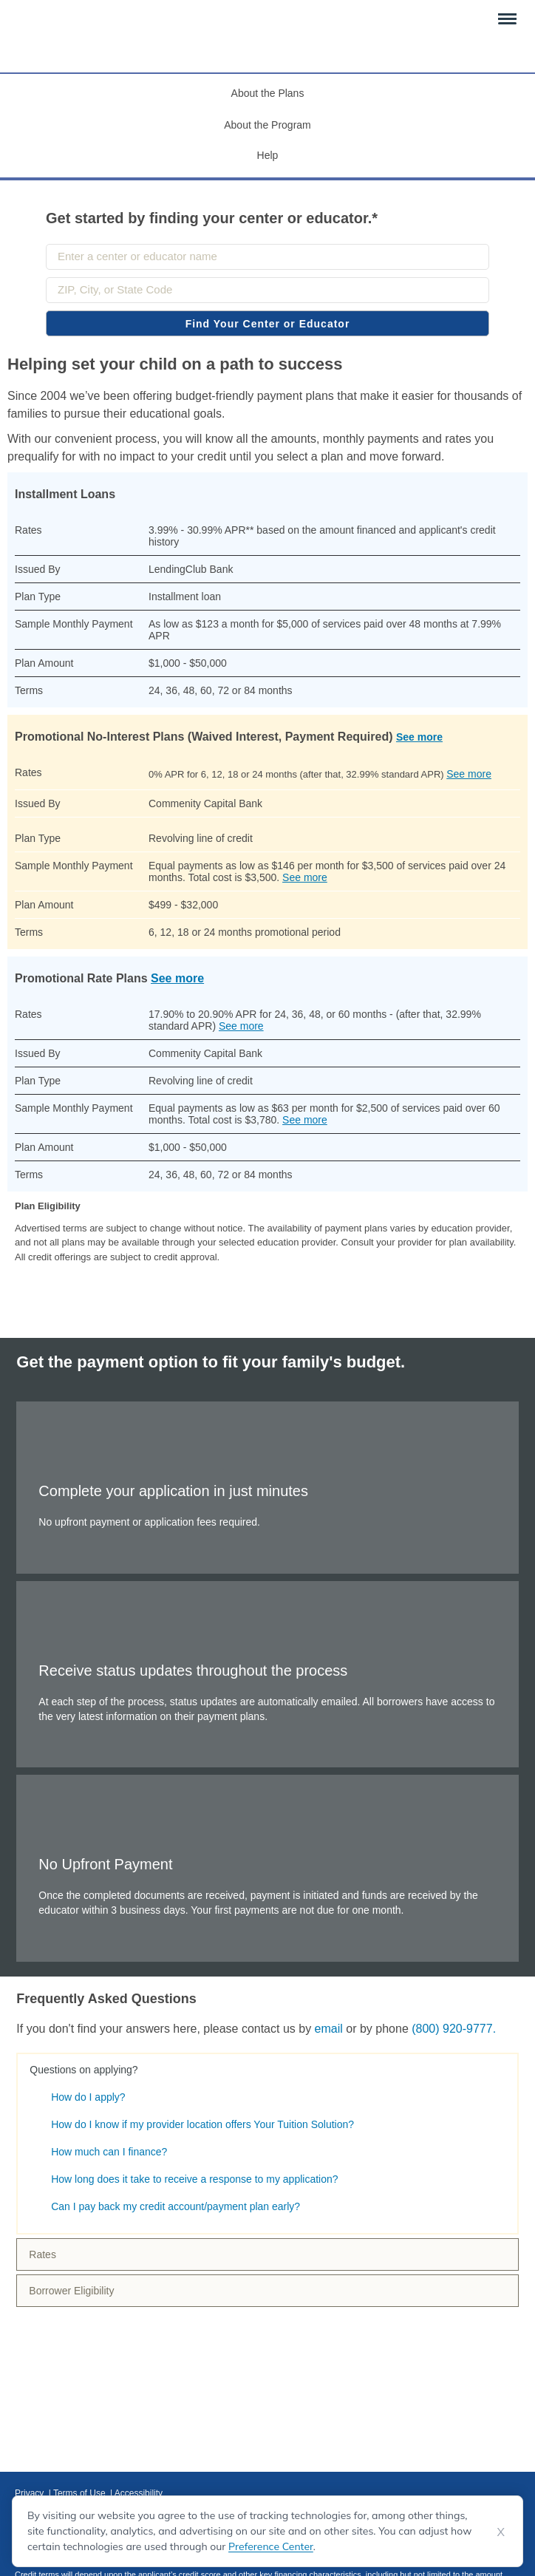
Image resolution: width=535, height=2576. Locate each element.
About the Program (267, 125)
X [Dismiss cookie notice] (501, 2531)
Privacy (31, 2493)
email (329, 2028)
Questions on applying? (83, 2070)
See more (419, 737)
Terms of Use (80, 2493)
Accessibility (139, 2493)
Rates (42, 2254)
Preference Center (270, 2546)
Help (268, 155)
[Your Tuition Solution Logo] (57, 32)
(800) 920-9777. (454, 2028)
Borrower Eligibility (71, 2291)
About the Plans (267, 93)
